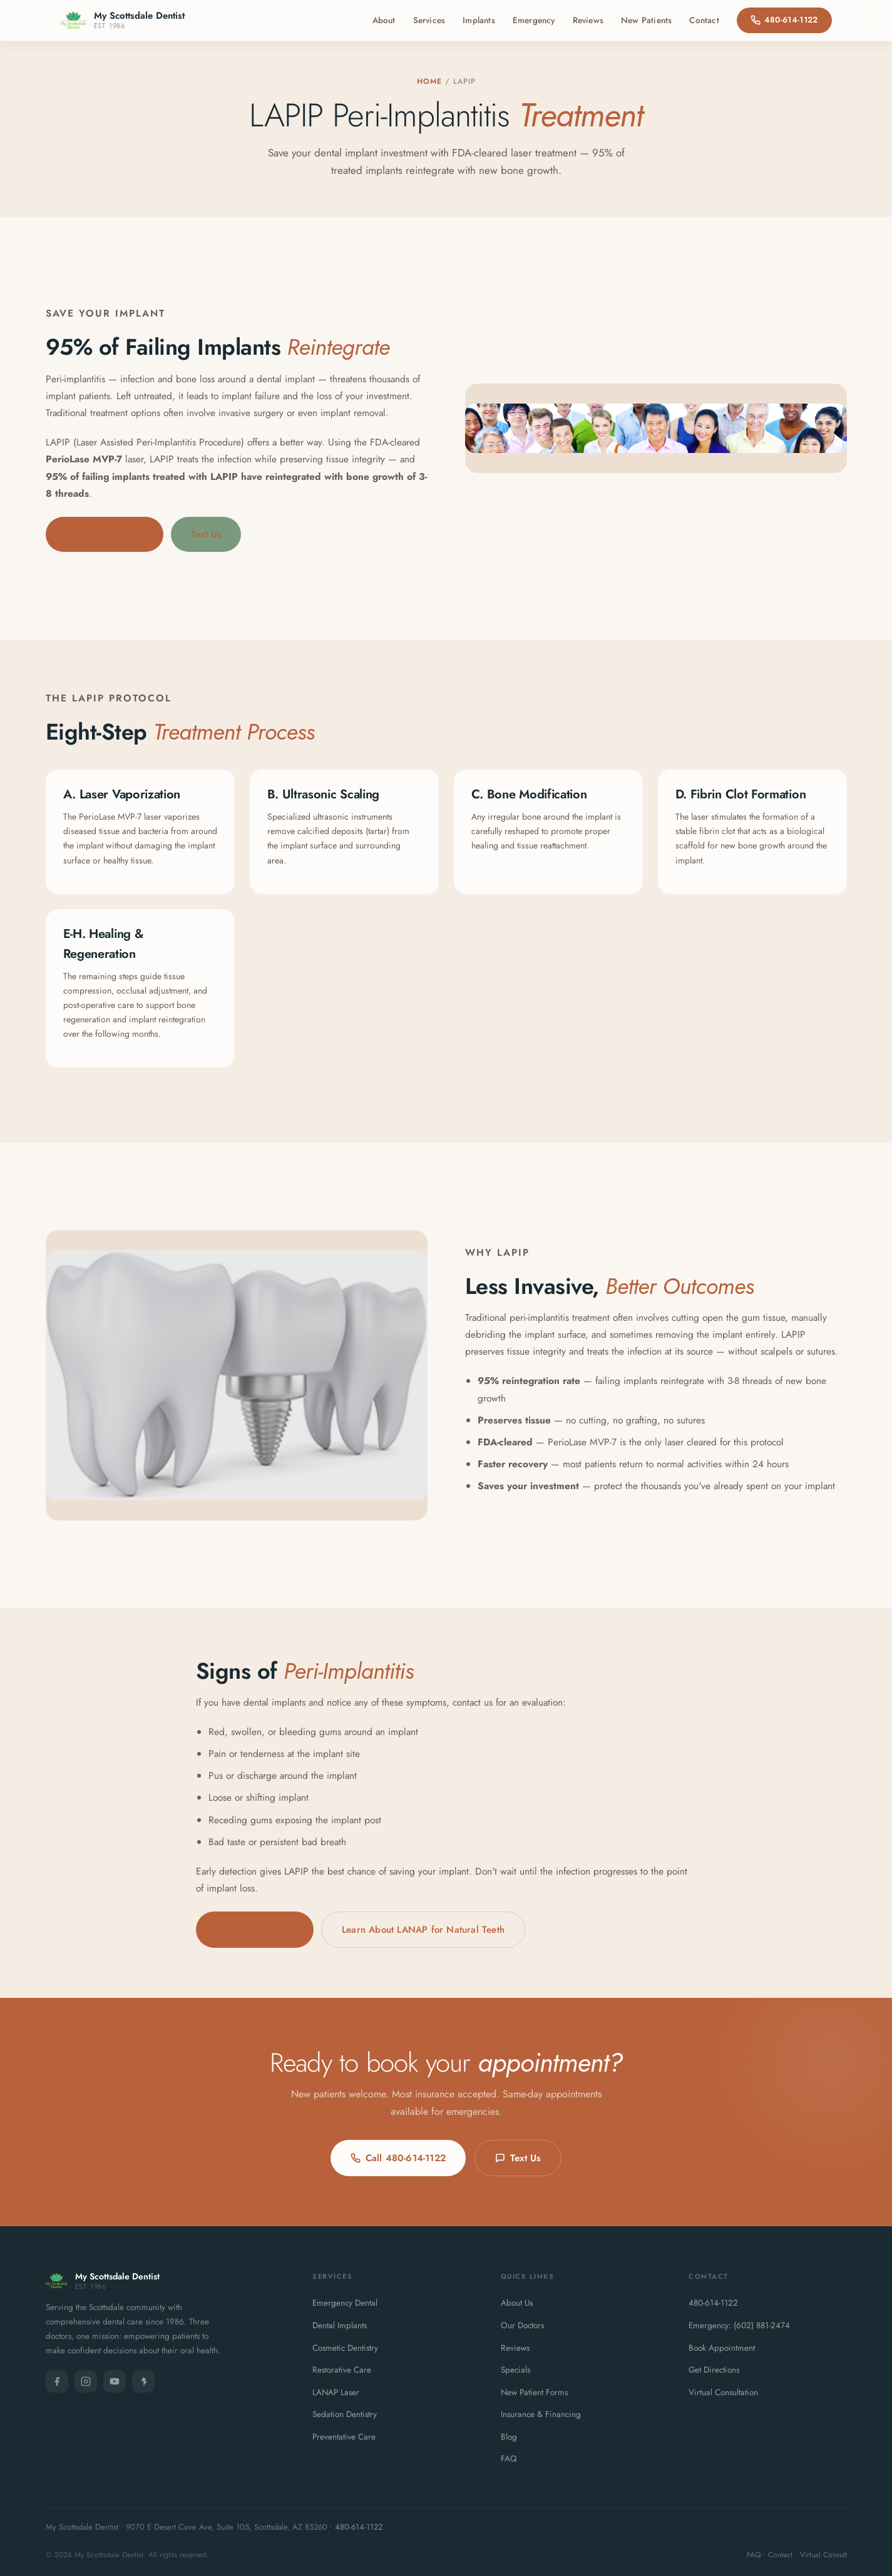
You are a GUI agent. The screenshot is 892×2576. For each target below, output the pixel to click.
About (384, 20)
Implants (479, 20)
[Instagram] (85, 2381)
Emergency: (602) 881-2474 (739, 2325)
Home (429, 81)
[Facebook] (57, 2381)
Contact (704, 20)
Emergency (534, 20)
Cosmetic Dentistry (345, 2348)
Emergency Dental (344, 2303)
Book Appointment (722, 2348)
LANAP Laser (335, 2392)
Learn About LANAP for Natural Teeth (423, 1930)
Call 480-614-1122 (104, 534)
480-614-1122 (784, 20)
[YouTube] (114, 2381)
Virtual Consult (823, 2554)
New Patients (646, 20)
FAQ (509, 2459)
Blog (509, 2437)
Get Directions (714, 2370)
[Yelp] (143, 2381)
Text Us (206, 534)
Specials (515, 2370)
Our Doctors (522, 2325)
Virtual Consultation (723, 2392)
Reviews (588, 20)
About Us (517, 2303)
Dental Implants (339, 2325)
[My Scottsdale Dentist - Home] (123, 20)
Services (429, 20)
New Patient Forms (534, 2392)
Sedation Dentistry (344, 2414)
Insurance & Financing (541, 2414)
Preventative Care (344, 2437)
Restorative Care (341, 2370)
